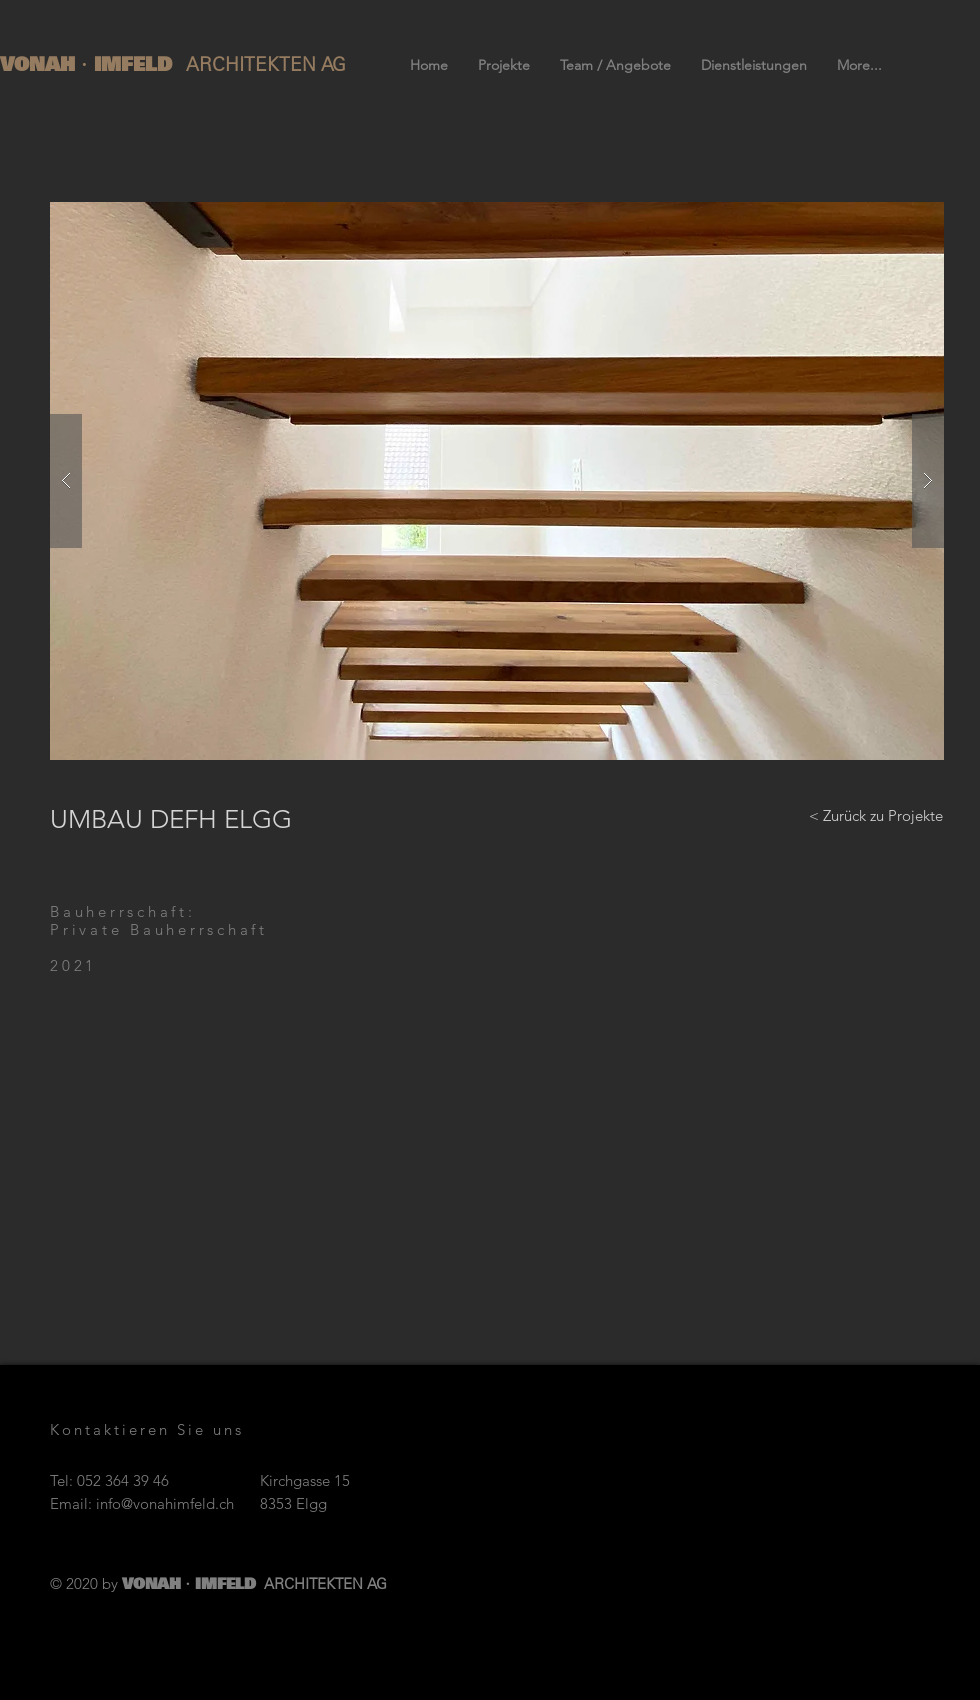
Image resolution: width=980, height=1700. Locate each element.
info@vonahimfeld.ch (165, 1503)
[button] (497, 481)
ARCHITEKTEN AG (266, 64)
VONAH (41, 64)
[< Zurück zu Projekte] (876, 815)
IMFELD (136, 64)
